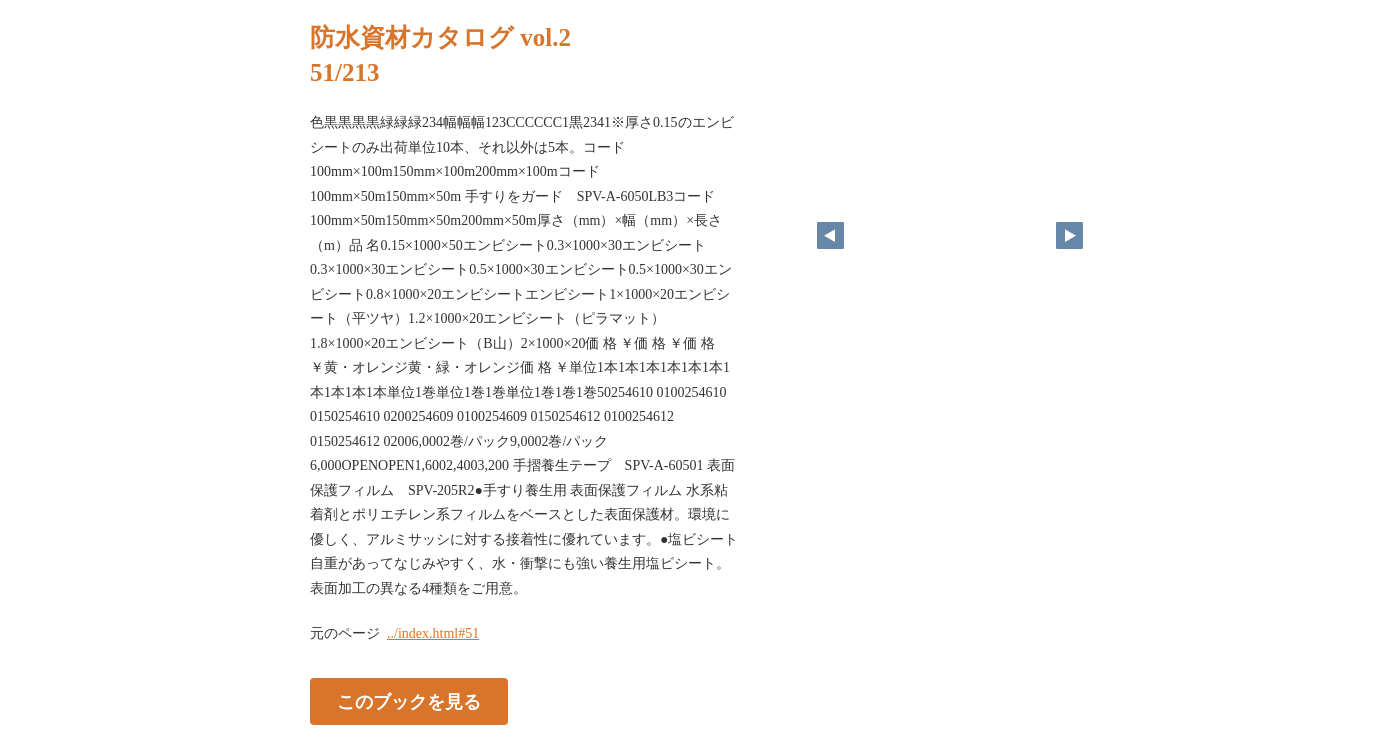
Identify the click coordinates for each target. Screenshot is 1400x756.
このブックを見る (409, 702)
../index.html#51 (433, 633)
